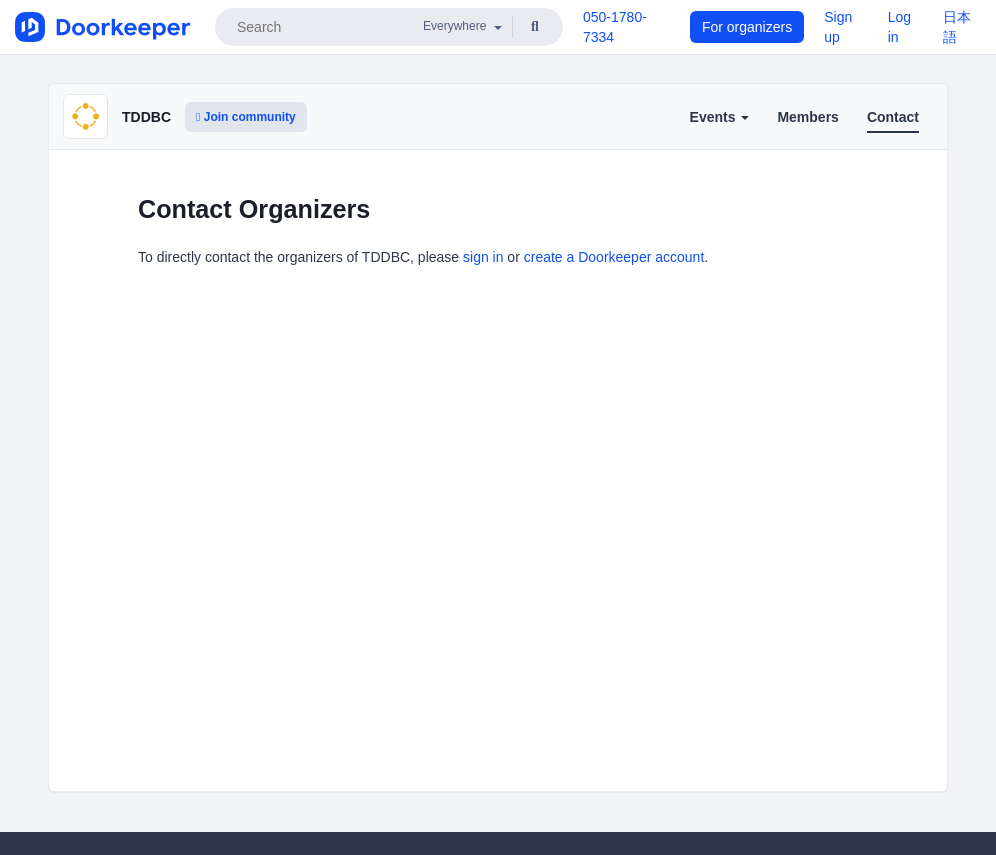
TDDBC (146, 117)
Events (720, 117)
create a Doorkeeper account (614, 257)
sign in (483, 257)
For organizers (747, 27)
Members (807, 117)
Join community (246, 117)
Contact (893, 117)
